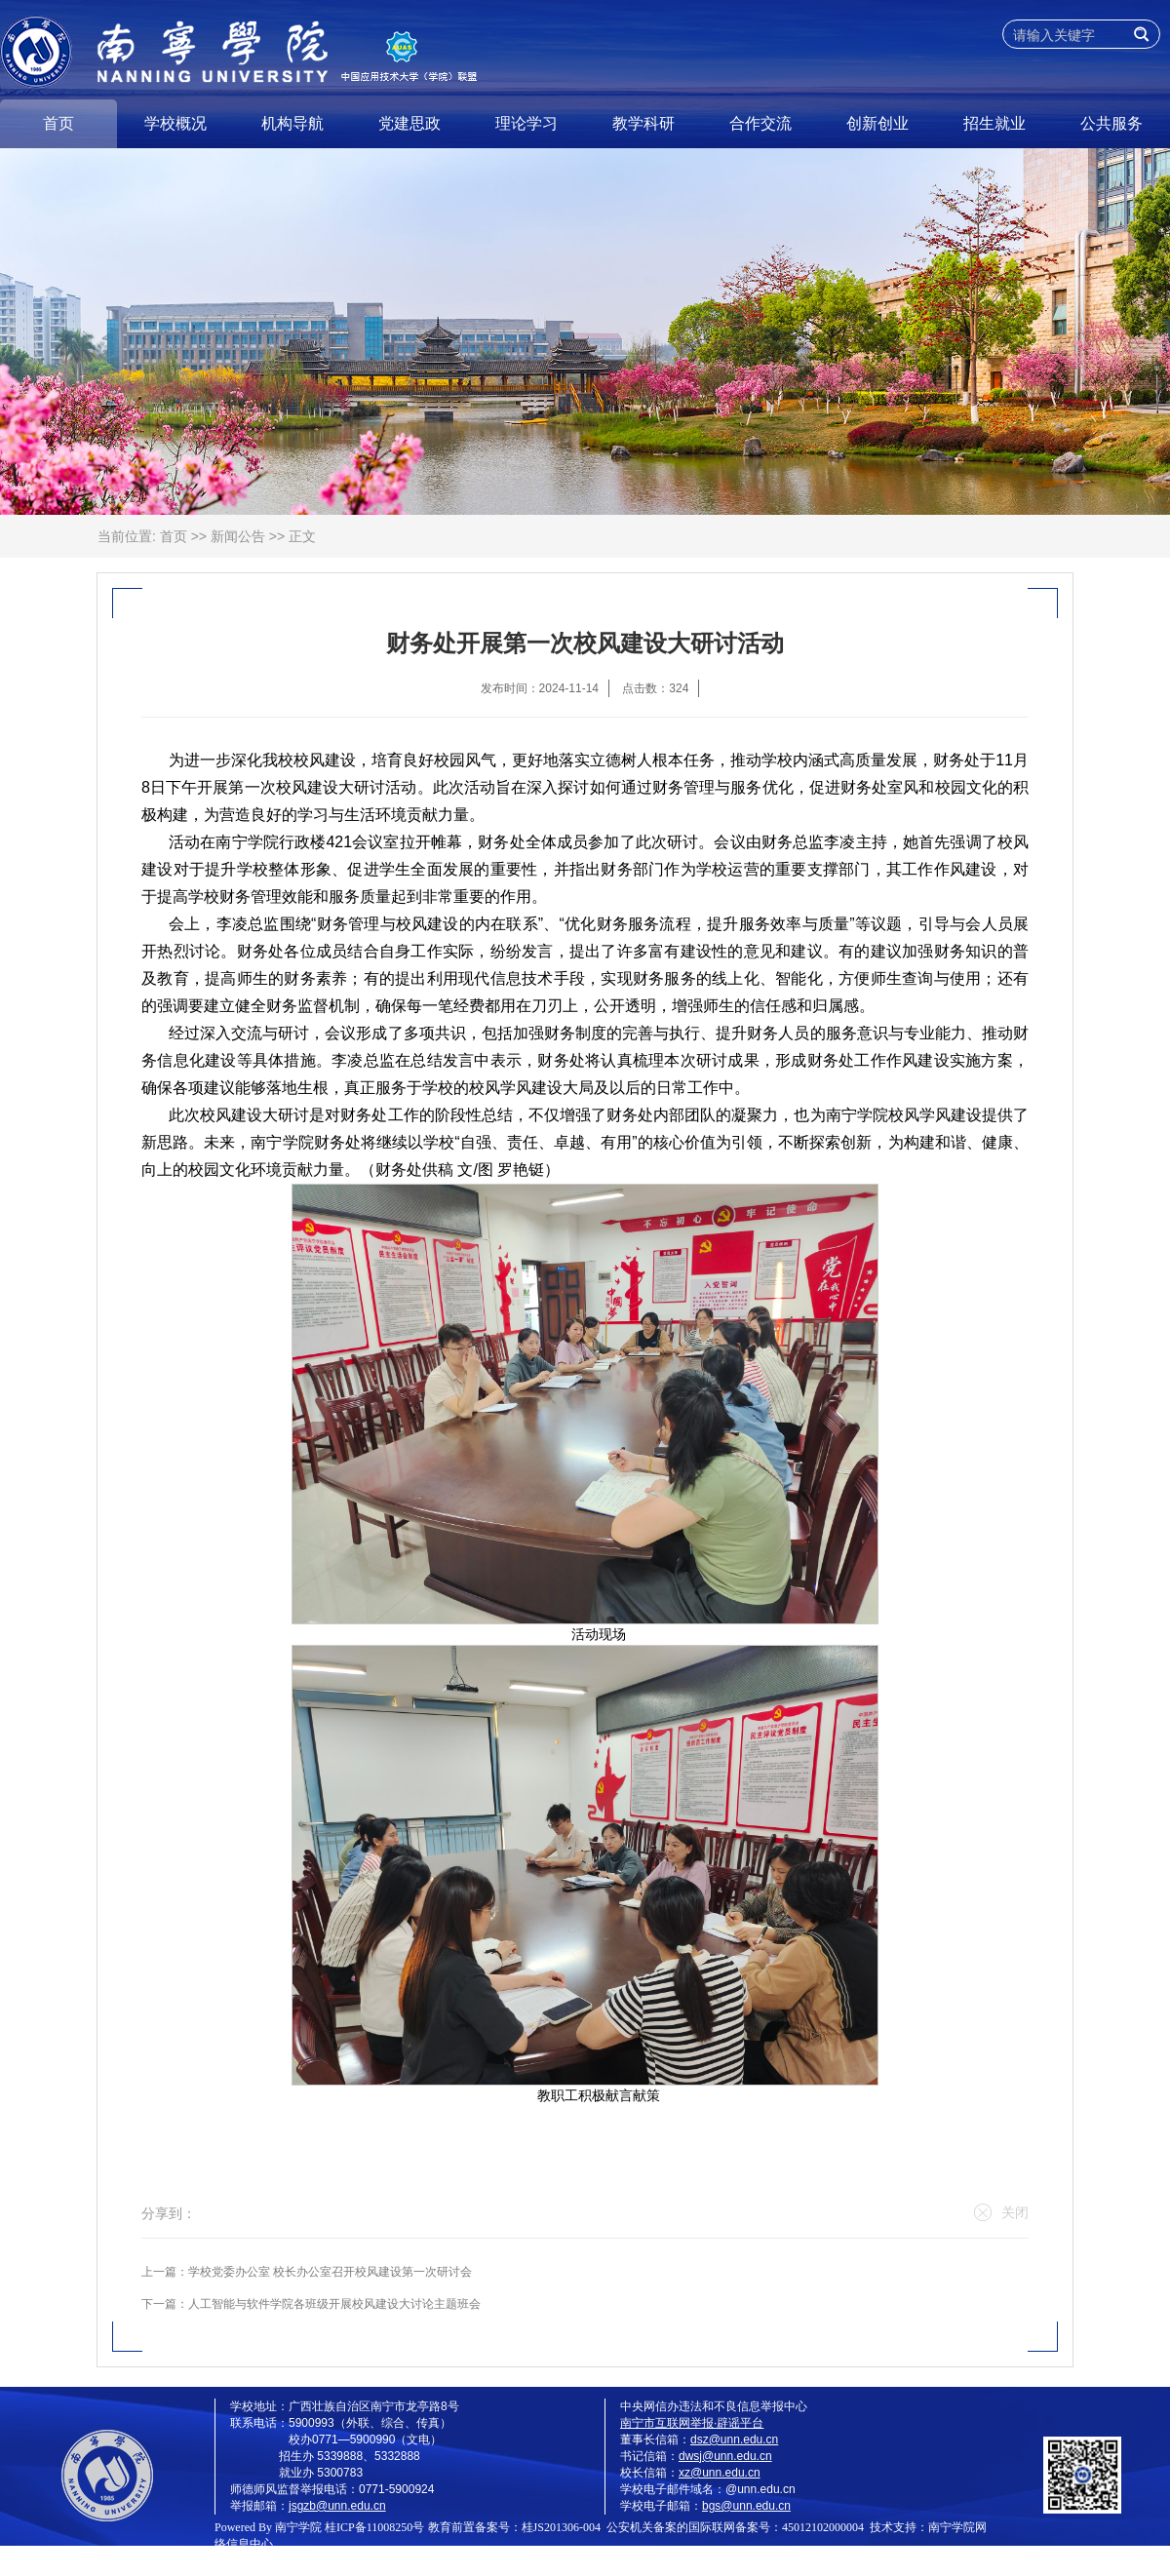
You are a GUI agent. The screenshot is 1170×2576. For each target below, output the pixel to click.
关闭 (1001, 2212)
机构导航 (292, 123)
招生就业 (994, 123)
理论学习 (526, 123)
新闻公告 (238, 536)
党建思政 (409, 123)
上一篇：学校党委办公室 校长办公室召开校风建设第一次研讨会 (306, 2272)
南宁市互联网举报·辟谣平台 (691, 2423)
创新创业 (877, 123)
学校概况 (175, 123)
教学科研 (643, 123)
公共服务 (1111, 123)
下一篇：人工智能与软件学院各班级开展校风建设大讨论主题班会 (311, 2304)
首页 (58, 123)
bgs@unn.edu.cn (746, 2506)
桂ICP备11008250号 (374, 2527)
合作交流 (760, 123)
